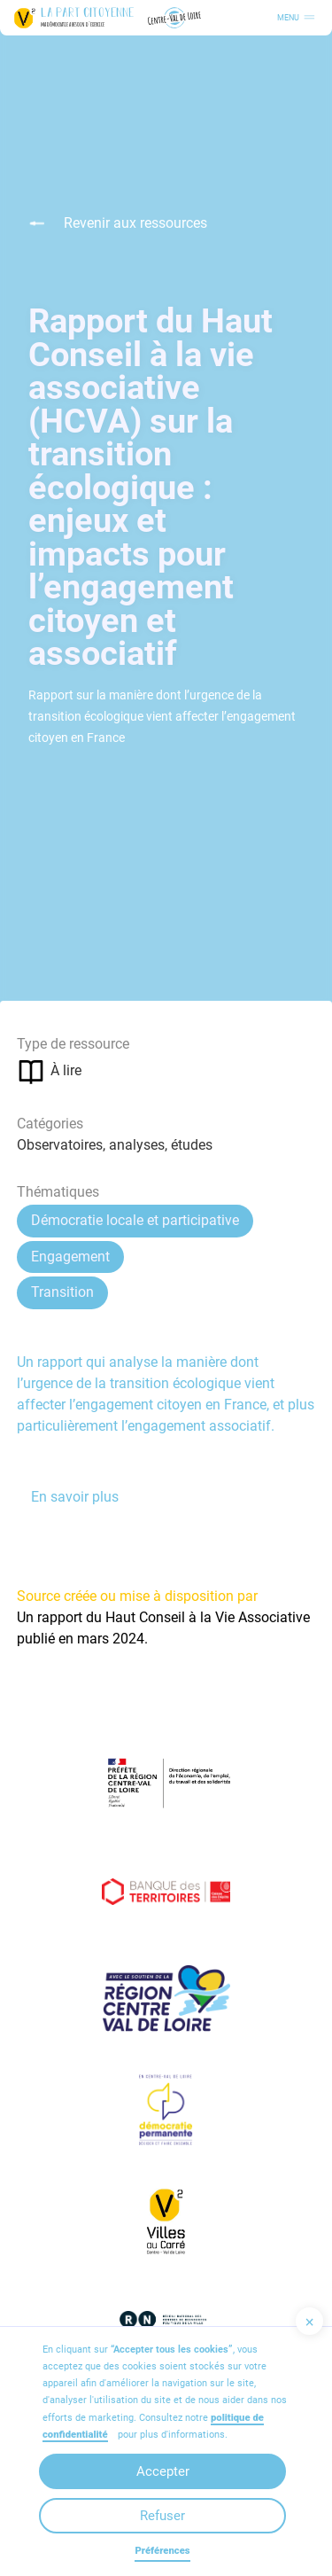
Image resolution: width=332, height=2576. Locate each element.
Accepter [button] (162, 2471)
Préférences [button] (162, 2550)
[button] (309, 2321)
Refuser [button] (162, 2516)
